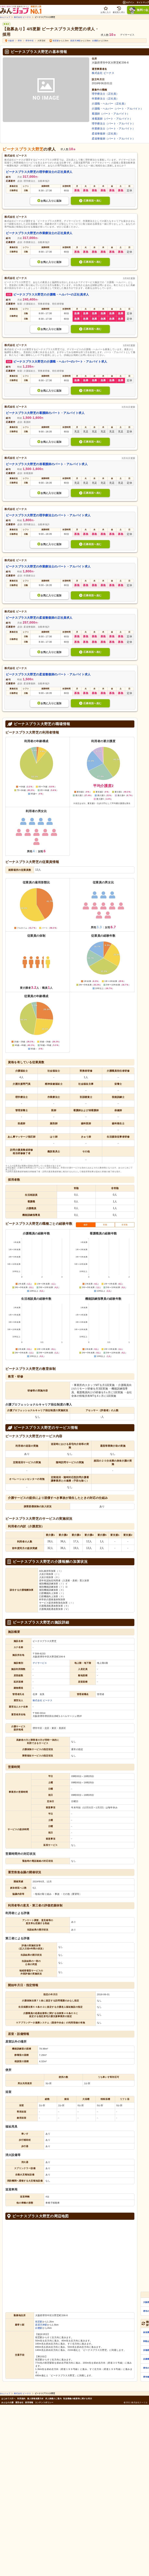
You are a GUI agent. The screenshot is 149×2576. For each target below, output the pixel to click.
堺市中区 (30, 41)
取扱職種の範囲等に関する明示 (77, 2399)
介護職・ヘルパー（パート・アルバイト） (117, 108)
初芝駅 (56, 41)
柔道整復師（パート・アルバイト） (113, 138)
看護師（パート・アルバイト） (111, 113)
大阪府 (11, 41)
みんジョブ (5, 17)
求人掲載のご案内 (53, 2399)
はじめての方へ (8, 2399)
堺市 (20, 41)
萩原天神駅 (75, 41)
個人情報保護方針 (35, 2399)
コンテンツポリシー (44, 2402)
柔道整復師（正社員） (105, 133)
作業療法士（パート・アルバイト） (113, 128)
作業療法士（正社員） (105, 98)
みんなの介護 (7, 2402)
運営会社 (19, 2402)
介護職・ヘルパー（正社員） (109, 103)
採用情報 (29, 2402)
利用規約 (21, 2399)
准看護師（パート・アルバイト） (112, 118)
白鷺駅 (95, 41)
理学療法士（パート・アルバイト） (113, 123)
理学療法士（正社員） (105, 93)
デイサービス (40, 1663)
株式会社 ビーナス (22, 17)
